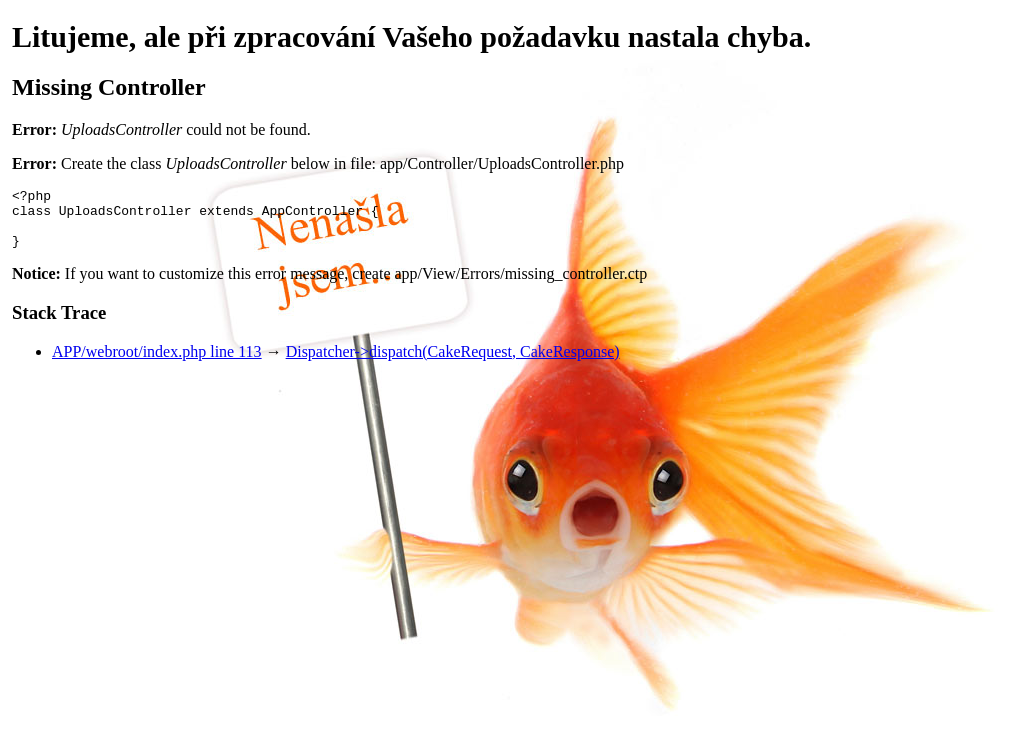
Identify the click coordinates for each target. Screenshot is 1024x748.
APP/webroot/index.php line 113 (157, 363)
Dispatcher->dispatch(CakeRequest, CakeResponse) (453, 363)
